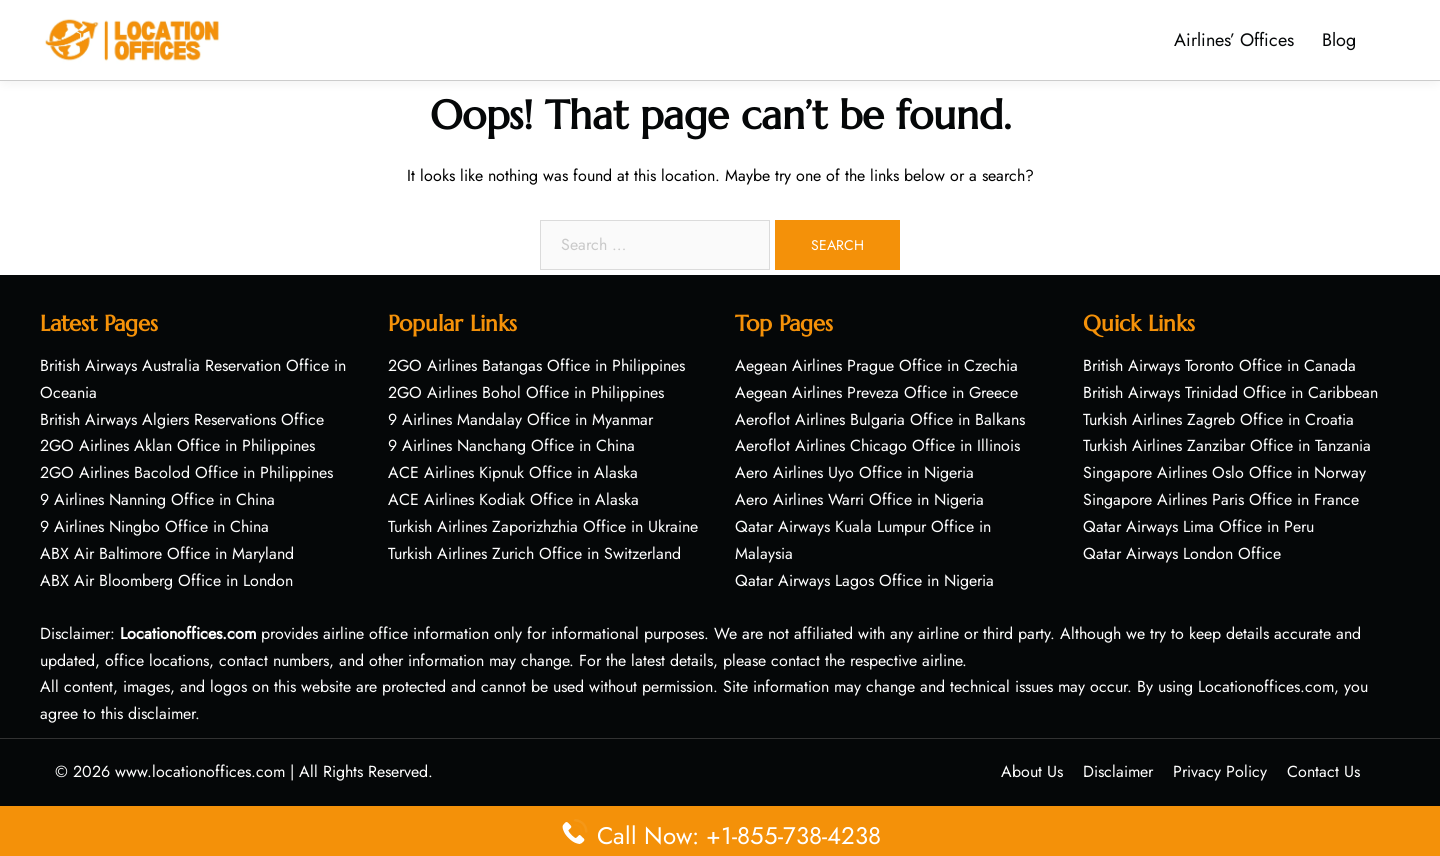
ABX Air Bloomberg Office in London (166, 580)
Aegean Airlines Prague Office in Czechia (876, 365)
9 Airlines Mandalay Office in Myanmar (520, 419)
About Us (1032, 771)
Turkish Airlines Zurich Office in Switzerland (534, 553)
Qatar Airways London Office (1182, 553)
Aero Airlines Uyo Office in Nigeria (854, 472)
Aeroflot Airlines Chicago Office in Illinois (877, 445)
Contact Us (1323, 771)
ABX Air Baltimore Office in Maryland (167, 553)
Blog (1339, 40)
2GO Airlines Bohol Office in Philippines (526, 392)
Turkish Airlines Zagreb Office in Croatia (1218, 419)
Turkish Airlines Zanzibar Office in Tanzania (1227, 445)
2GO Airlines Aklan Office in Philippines (177, 445)
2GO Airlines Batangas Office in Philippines (536, 365)
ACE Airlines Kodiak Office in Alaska (513, 499)
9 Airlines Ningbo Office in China (154, 526)
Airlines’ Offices (1234, 40)
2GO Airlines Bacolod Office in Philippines (186, 472)
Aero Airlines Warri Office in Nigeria (859, 499)
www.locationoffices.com (200, 771)
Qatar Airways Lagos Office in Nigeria (864, 580)
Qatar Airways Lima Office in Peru (1198, 526)
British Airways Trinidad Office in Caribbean (1230, 392)
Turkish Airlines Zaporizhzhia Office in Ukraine (543, 526)
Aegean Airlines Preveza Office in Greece (876, 392)
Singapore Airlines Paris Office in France (1221, 499)
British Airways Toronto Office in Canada (1219, 365)
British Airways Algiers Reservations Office (182, 419)
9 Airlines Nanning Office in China (157, 499)
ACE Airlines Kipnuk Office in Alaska (513, 472)
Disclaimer (1118, 771)
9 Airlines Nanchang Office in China (511, 445)
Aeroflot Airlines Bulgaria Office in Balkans (880, 419)
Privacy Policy (1220, 771)
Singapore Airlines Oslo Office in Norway (1224, 472)
